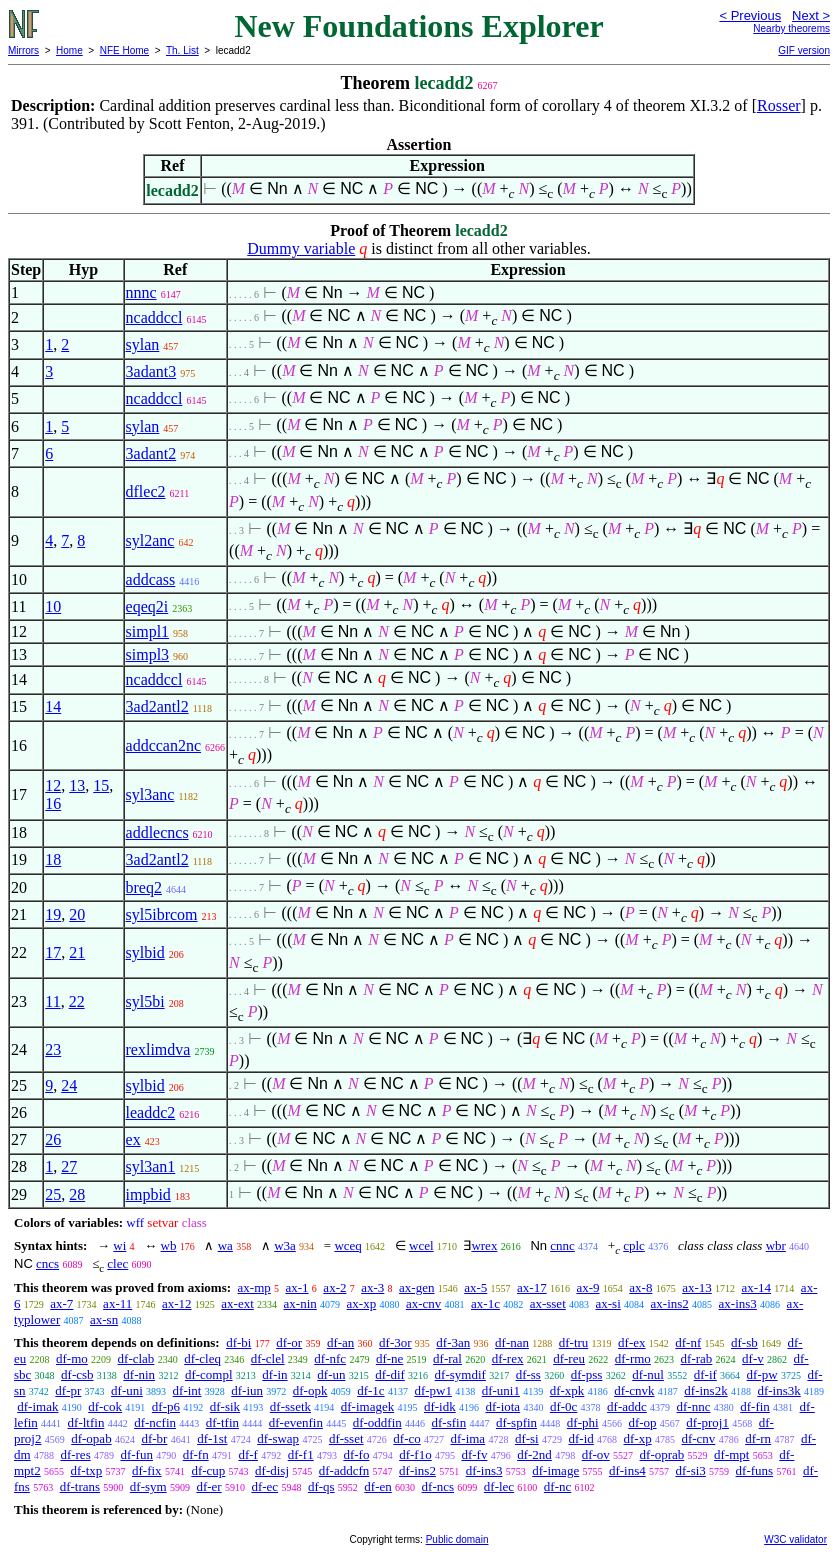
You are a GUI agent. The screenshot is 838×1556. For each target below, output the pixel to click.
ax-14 (757, 1287)
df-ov (596, 1454)
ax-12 (177, 1303)
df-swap (278, 1438)
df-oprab (662, 1454)
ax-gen (416, 1287)
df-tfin (222, 1422)
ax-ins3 (738, 1303)
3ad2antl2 (157, 706)
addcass (151, 579)
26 (53, 1139)
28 (77, 1194)
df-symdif (460, 1374)
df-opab (91, 1438)
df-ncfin (155, 1422)
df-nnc (694, 1406)
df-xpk (567, 1390)
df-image (555, 1470)
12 (53, 785)
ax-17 (532, 1287)
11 (52, 1001)
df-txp (86, 1470)
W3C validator (795, 1539)
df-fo (356, 1454)
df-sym (148, 1486)
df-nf (688, 1342)
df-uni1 (501, 1390)
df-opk (310, 1390)
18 (53, 859)
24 (69, 1085)
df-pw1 (433, 1390)
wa (225, 1245)
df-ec (264, 1486)
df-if (705, 1374)
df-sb (744, 1342)
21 (77, 952)
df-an (340, 1342)
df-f (248, 1454)
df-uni (127, 1390)
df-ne (389, 1358)
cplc (634, 1245)
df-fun (136, 1454)
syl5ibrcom (162, 914)
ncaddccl (154, 317)
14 (53, 706)
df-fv (474, 1454)
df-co (406, 1438)
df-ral (447, 1358)
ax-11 (117, 1303)
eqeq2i (147, 606)
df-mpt (731, 1454)
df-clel (268, 1358)
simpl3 (148, 654)
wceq (347, 1245)
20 (77, 914)
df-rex (508, 1358)
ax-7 (61, 1303)
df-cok (105, 1406)
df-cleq (202, 1358)
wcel (421, 1245)
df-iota (502, 1406)
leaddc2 (151, 1112)
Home (69, 50)
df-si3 (691, 1470)
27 (69, 1166)
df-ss (528, 1374)
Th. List (182, 50)
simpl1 (148, 631)
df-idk (440, 1406)
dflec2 (146, 491)
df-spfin (516, 1422)
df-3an (453, 1342)
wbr (776, 1245)
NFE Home (124, 50)
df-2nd (534, 1454)
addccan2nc (164, 745)
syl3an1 (151, 1166)
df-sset (346, 1438)
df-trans (80, 1486)
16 (53, 803)
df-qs (321, 1486)
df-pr (68, 1390)
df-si (527, 1438)
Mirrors (23, 50)
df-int (187, 1390)
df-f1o (415, 1454)
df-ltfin (86, 1422)
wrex (484, 1245)
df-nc (557, 1486)
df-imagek (367, 1406)
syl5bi (145, 1001)
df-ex (631, 1342)
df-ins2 (417, 1470)
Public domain (457, 1539)
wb (169, 1245)
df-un (331, 1374)
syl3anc (150, 794)
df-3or (395, 1342)
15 (101, 785)
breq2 (144, 887)
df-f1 (301, 1454)
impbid (148, 1194)
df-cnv (698, 1438)
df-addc (627, 1406)
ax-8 (640, 1287)
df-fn (196, 1454)
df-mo (72, 1358)
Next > (811, 15)
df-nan (512, 1342)
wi (119, 1245)
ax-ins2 (670, 1303)
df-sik (225, 1406)
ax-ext (237, 1303)
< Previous (750, 15)
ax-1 (297, 1287)
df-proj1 (707, 1422)
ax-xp (362, 1303)
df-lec (499, 1486)
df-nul (648, 1374)
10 (53, 606)
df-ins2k (705, 1390)
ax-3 (372, 1287)
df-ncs (438, 1486)
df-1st (212, 1438)
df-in (274, 1374)
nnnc (141, 292)
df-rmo (633, 1358)
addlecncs (157, 832)
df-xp (638, 1438)
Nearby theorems (791, 28)
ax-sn (104, 1319)
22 (77, 1001)
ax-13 (697, 1287)
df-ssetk (290, 1406)
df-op (642, 1422)
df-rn (758, 1438)
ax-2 (334, 1287)
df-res (75, 1454)
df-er (208, 1486)
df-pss (587, 1374)
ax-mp (254, 1287)
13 (77, 785)
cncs (47, 1263)
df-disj (272, 1470)
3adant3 (151, 371)
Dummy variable (301, 248)
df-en (377, 1486)
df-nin (139, 1374)
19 (53, 914)
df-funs (755, 1470)
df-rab (697, 1358)
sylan (143, 344)
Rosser (779, 105)
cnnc (562, 1245)
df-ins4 (627, 1470)
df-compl (209, 1374)
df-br (154, 1438)
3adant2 (151, 453)
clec (117, 1263)
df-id (580, 1438)
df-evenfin (296, 1422)
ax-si (608, 1303)
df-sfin (449, 1422)
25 (53, 1194)
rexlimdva (158, 1049)
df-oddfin (377, 1422)
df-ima (467, 1438)
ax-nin (300, 1303)
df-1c (370, 1390)
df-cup (208, 1470)
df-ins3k (778, 1390)
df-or (289, 1342)
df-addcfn (344, 1470)
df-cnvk (634, 1390)
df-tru (574, 1342)
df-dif (390, 1374)
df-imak (37, 1406)
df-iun (247, 1390)
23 (53, 1049)
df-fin (755, 1406)
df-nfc (330, 1358)
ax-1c (485, 1303)
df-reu (569, 1358)
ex (133, 1139)
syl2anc (150, 540)
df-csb (77, 1374)
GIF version (804, 50)
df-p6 (166, 1406)
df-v (753, 1358)
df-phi (583, 1422)
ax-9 (587, 1287)
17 (53, 952)
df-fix (147, 1470)
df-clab (136, 1358)
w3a (285, 1245)
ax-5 (475, 1287)
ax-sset (548, 1303)
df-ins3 (484, 1470)
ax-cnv (423, 1303)
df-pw (762, 1374)
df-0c (563, 1406)
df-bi (238, 1342)
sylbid (145, 952)
